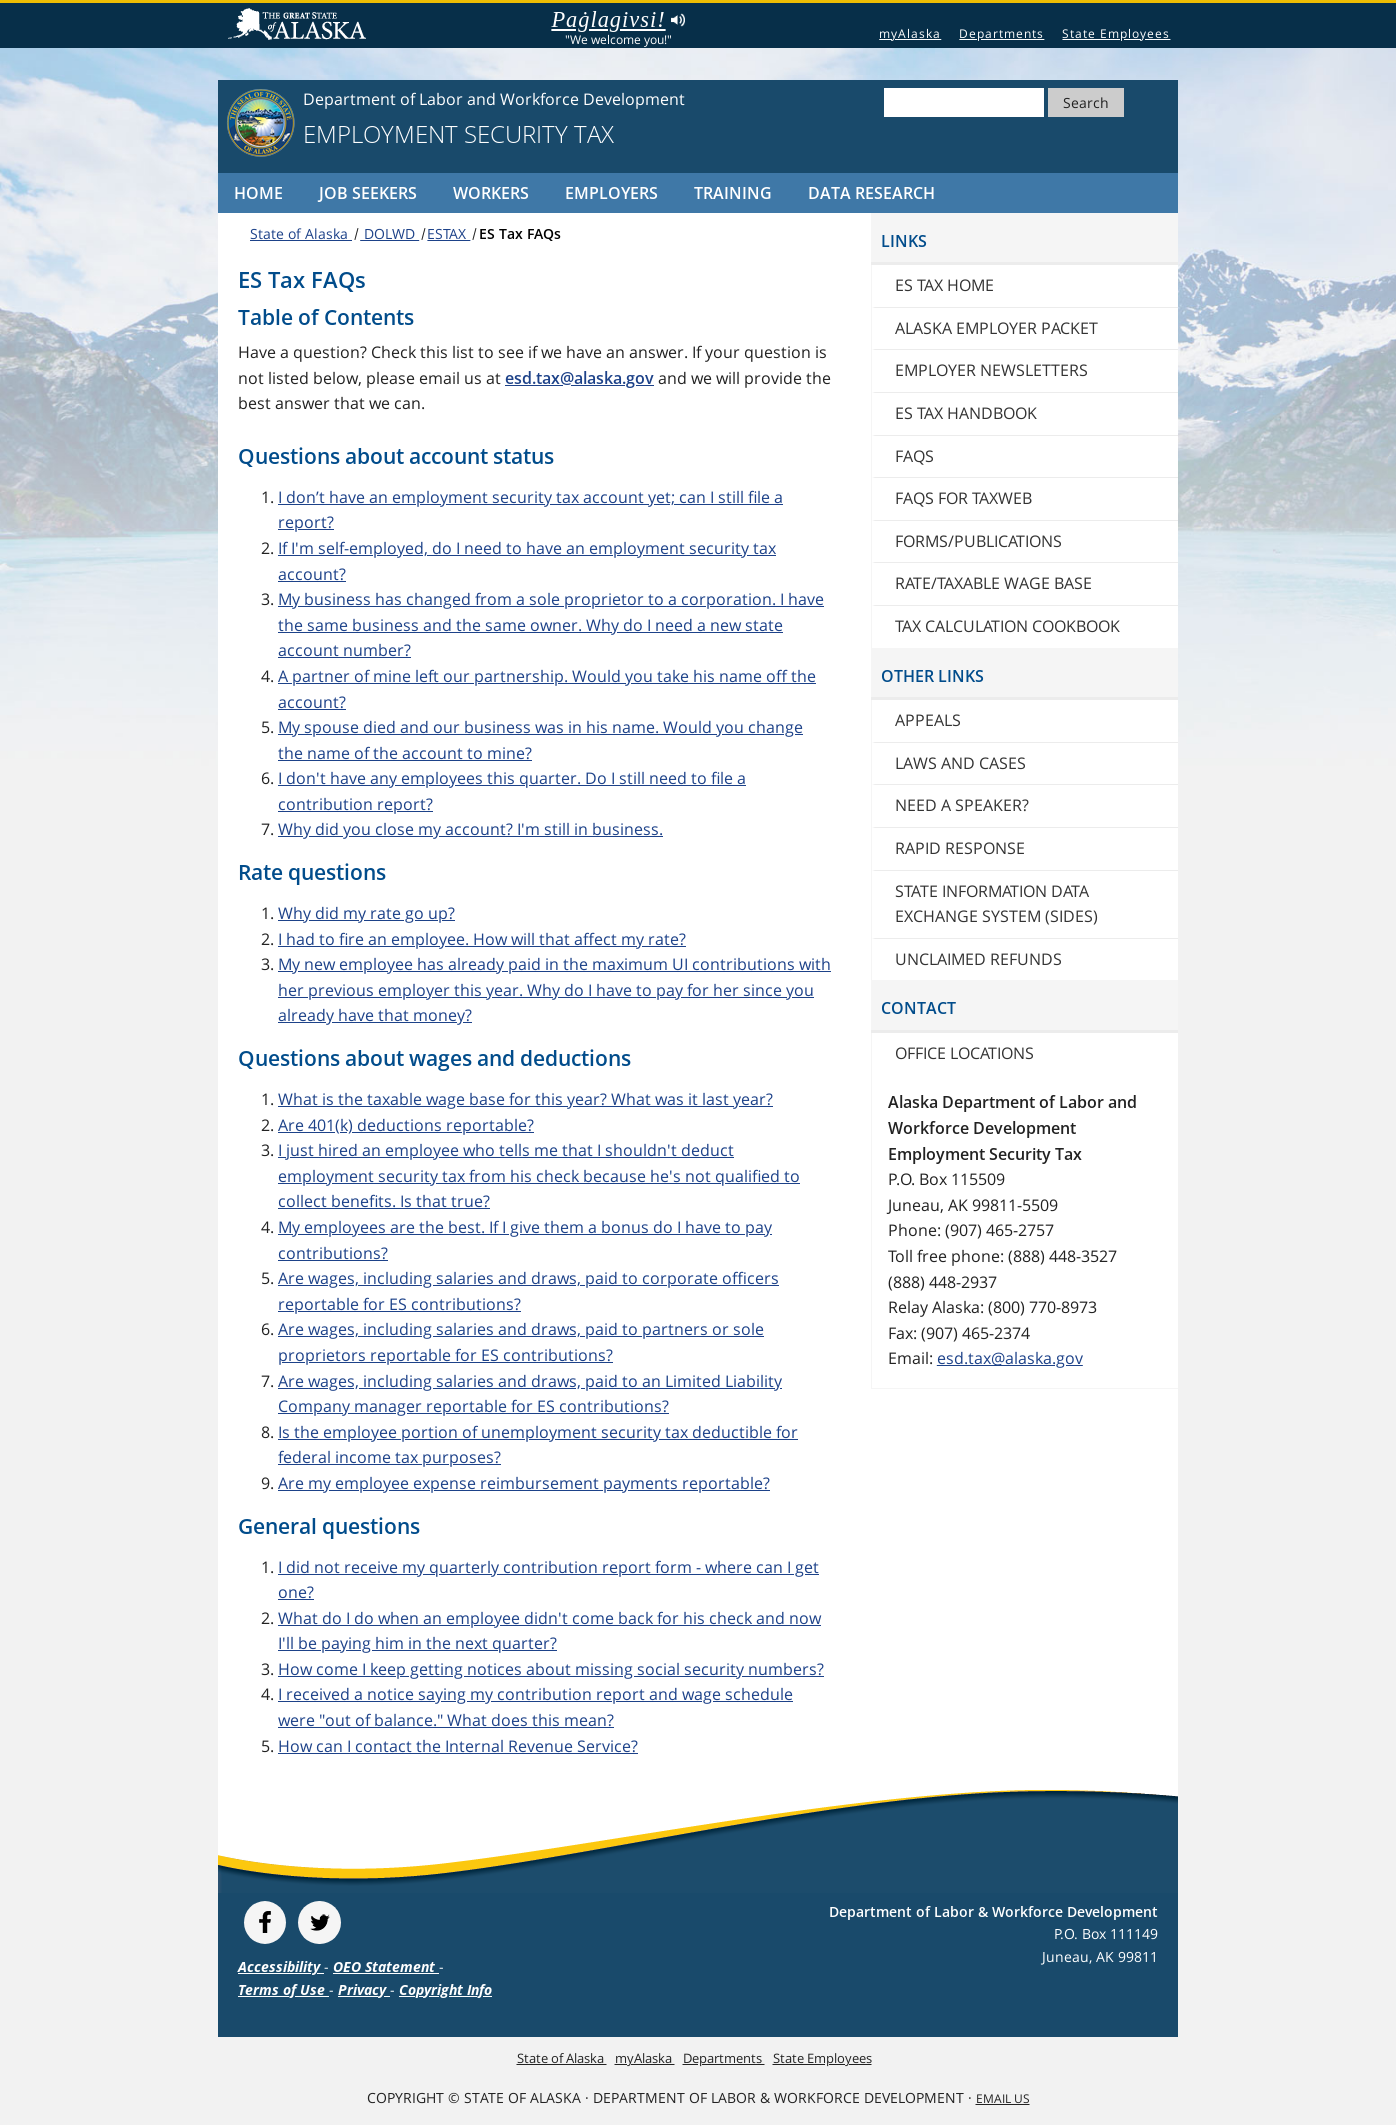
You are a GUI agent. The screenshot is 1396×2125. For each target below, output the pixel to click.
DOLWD (389, 233)
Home (258, 193)
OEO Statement (386, 1966)
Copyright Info (445, 1989)
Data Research (871, 193)
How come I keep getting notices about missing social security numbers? (551, 1669)
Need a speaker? (962, 805)
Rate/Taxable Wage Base (993, 583)
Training (733, 193)
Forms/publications (978, 541)
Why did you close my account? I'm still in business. (470, 829)
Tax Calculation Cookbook (1007, 626)
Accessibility (281, 1966)
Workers (491, 193)
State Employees (1116, 33)
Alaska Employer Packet (996, 328)
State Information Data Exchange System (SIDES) (996, 904)
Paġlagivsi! (617, 20)
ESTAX (448, 233)
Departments (1001, 33)
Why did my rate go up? (366, 913)
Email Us (1003, 2098)
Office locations (964, 1053)
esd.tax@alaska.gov (1010, 1358)
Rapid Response (960, 848)
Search (1086, 102)
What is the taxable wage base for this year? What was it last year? (525, 1099)
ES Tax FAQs (520, 233)
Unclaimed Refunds (978, 959)
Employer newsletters (991, 370)
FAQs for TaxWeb (963, 498)
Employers (611, 193)
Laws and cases (960, 763)
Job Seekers (368, 193)
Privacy (364, 1989)
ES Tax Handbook (966, 413)
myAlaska (910, 33)
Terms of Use (283, 1989)
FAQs (914, 456)
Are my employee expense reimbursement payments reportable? (524, 1483)
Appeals (928, 720)
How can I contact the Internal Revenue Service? (458, 1746)
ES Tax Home (944, 285)
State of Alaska (300, 26)
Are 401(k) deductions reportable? (406, 1125)
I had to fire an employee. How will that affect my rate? (482, 939)
